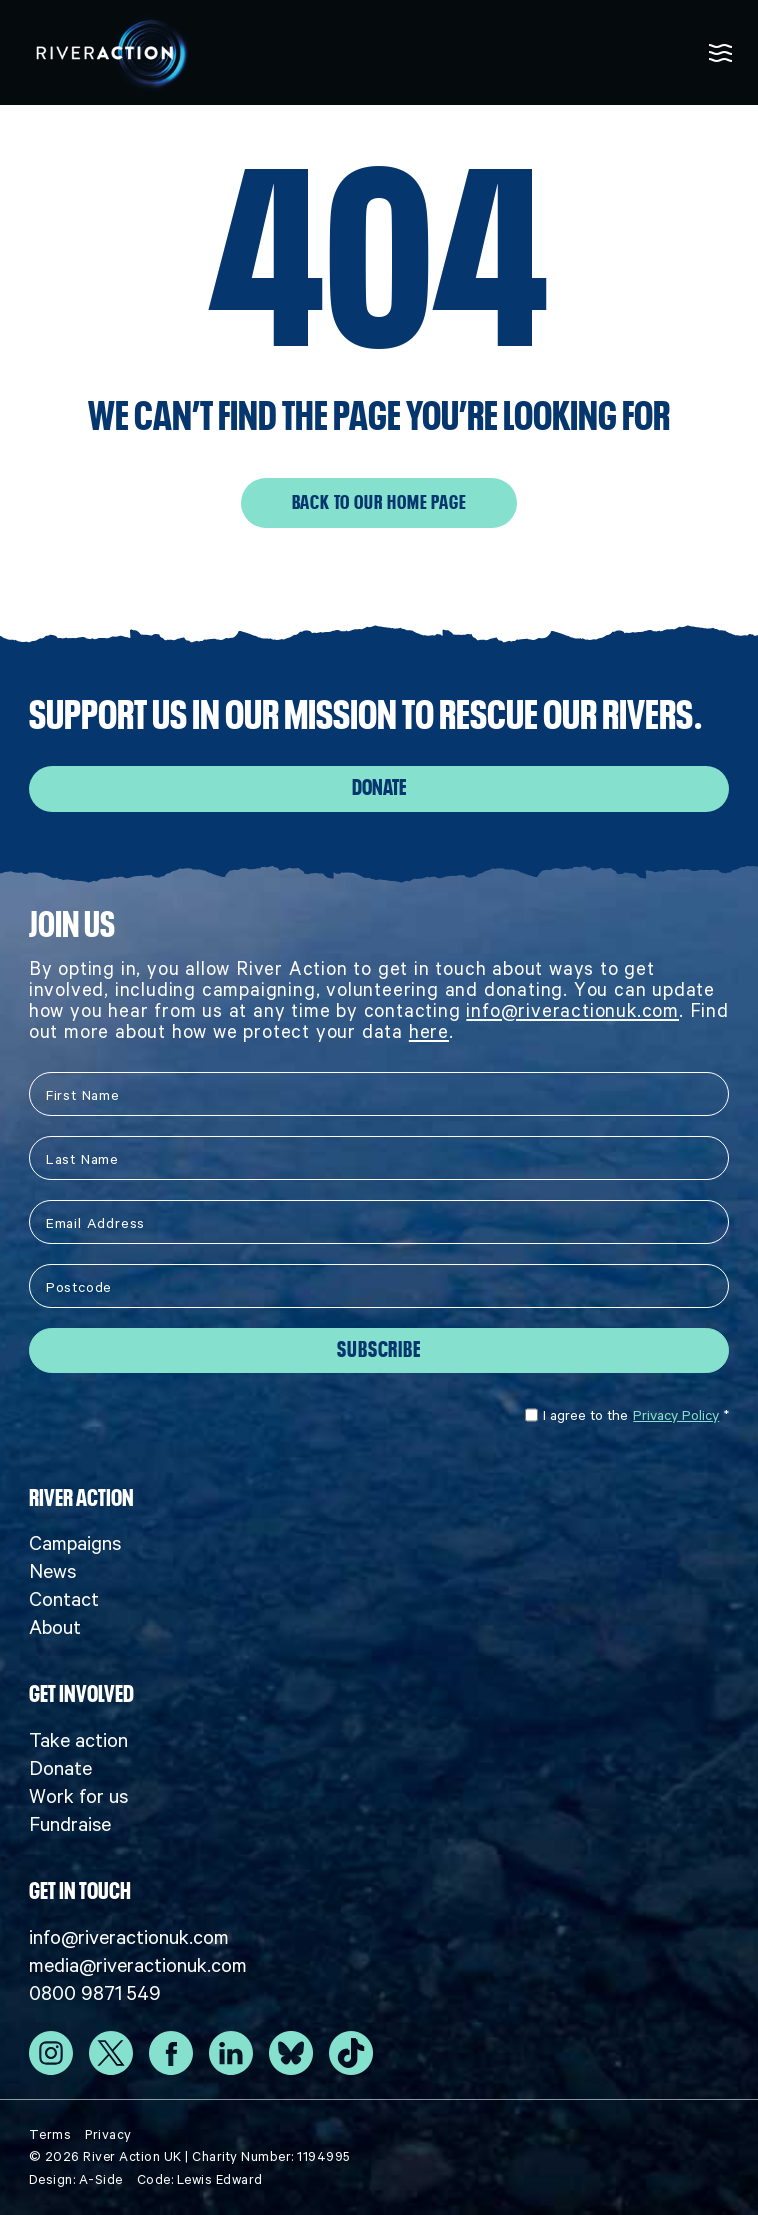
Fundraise (70, 1824)
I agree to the (627, 1415)
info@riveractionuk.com (572, 1010)
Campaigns (75, 1543)
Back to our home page (379, 503)
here (429, 1031)
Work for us (78, 1796)
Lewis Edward (220, 2179)
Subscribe (378, 1350)
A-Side (101, 2179)
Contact (64, 1599)
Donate (379, 788)
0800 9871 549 (95, 1993)
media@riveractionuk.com (138, 1965)
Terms (50, 2134)
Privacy (108, 2134)
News (52, 1571)
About (55, 1627)
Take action (78, 1740)
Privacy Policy (676, 1415)
